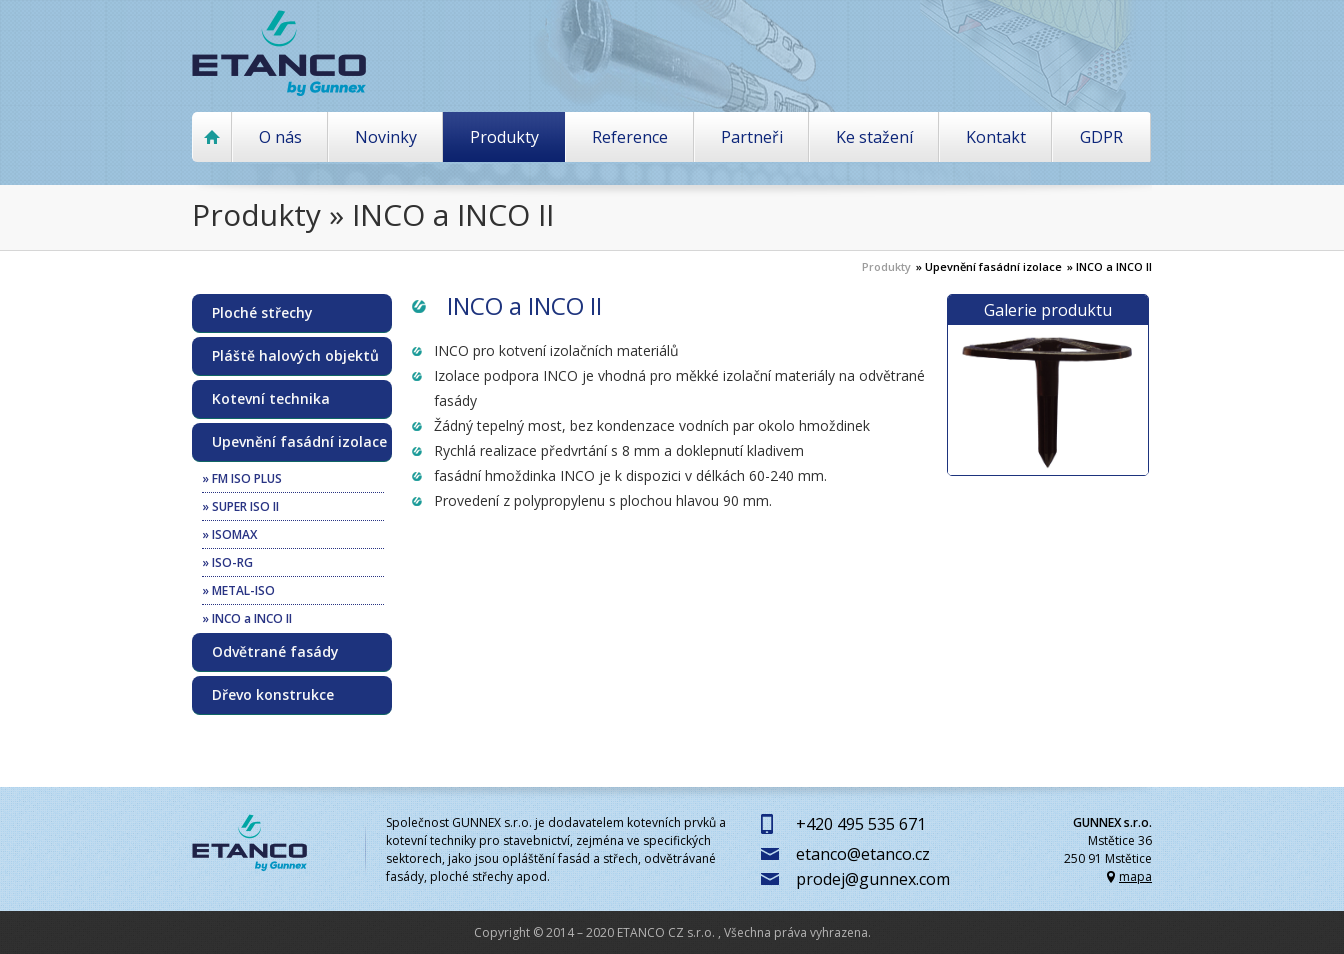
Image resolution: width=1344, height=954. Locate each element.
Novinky (386, 137)
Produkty (504, 137)
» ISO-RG (227, 562)
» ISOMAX (229, 534)
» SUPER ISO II (240, 506)
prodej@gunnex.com (873, 879)
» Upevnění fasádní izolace (989, 266)
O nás (280, 137)
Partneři (752, 137)
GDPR (1101, 137)
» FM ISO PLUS (242, 478)
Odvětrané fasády (275, 652)
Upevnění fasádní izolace (299, 442)
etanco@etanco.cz (863, 854)
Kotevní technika (271, 399)
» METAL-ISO (238, 590)
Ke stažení (874, 137)
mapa (1135, 876)
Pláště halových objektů (295, 356)
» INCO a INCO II (1109, 266)
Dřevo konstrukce (273, 695)
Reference (630, 137)
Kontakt (996, 137)
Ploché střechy (262, 313)
